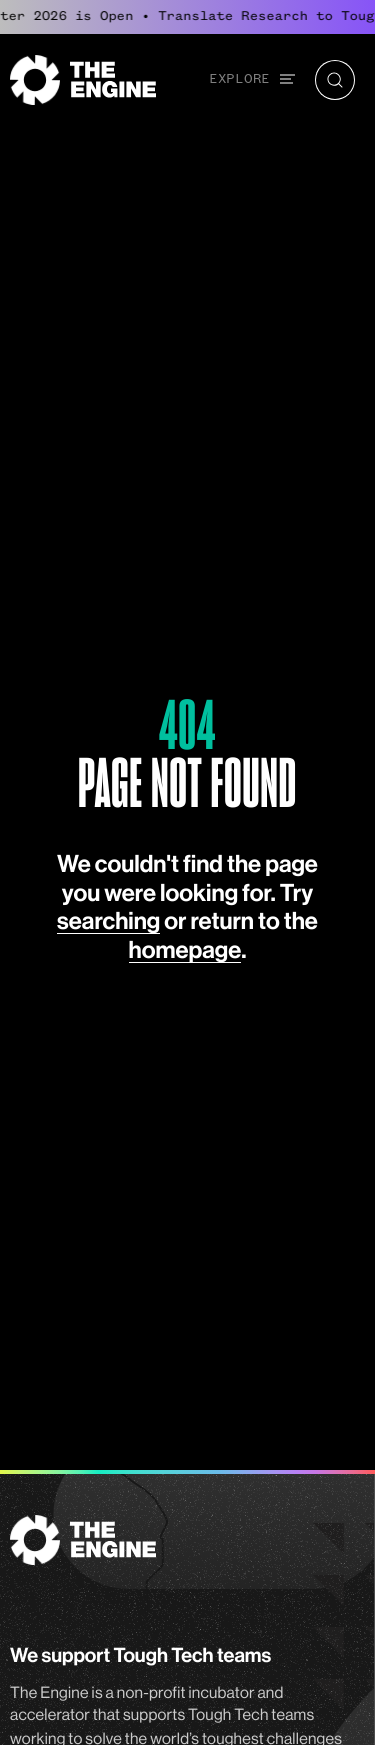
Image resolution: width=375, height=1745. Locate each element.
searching (108, 922)
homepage (185, 951)
